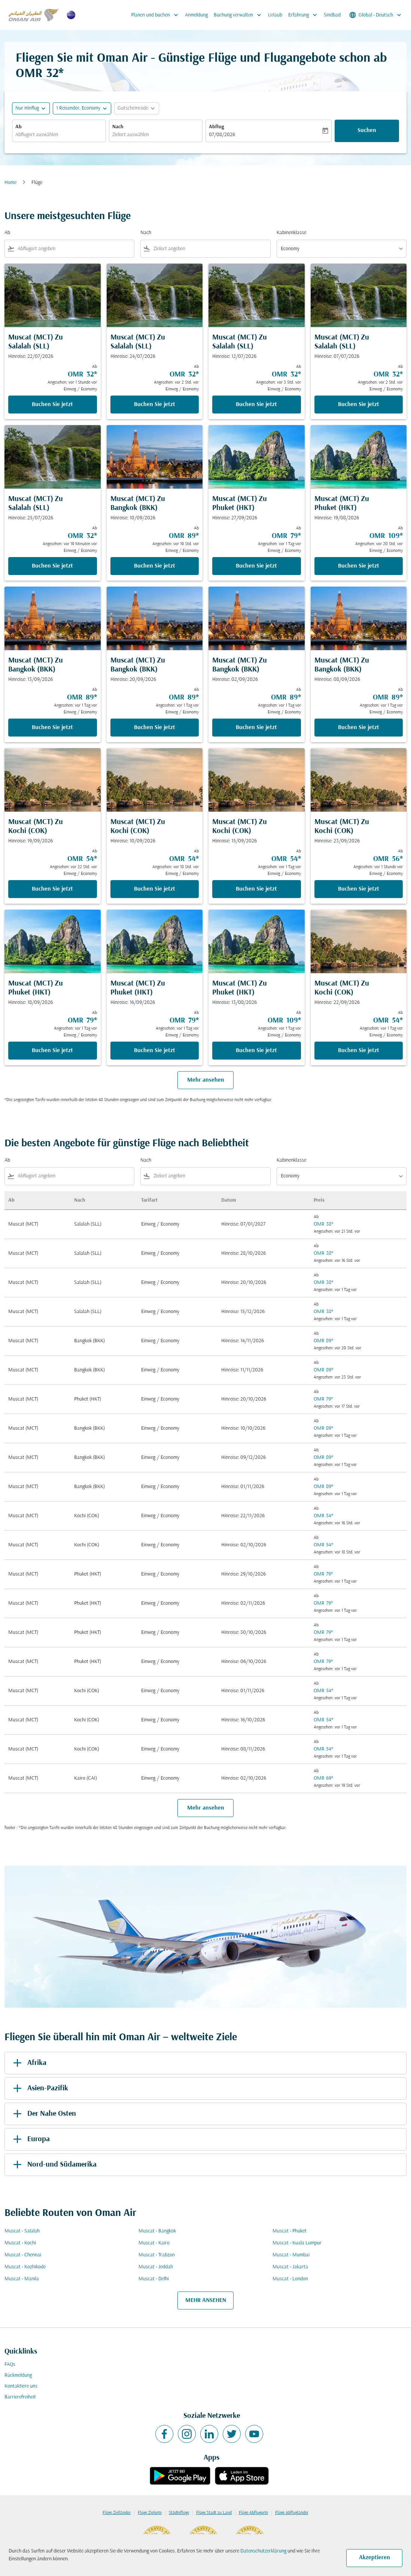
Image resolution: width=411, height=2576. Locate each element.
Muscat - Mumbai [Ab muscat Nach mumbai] (291, 2255)
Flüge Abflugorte (253, 2513)
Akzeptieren (374, 2558)
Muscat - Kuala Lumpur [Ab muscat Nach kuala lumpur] (297, 2243)
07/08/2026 (222, 135)
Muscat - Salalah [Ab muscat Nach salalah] (22, 2231)
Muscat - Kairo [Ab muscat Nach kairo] (154, 2243)
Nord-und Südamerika (53, 2165)
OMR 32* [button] (40, 73)
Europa (30, 2139)
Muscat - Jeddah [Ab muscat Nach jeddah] (155, 2267)
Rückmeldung (18, 2375)
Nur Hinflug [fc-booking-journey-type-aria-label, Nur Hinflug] (27, 108)
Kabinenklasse (291, 233)
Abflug (216, 127)
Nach (118, 127)
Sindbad (332, 15)
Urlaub (275, 15)
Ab (18, 127)
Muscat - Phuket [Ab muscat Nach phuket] (290, 2231)
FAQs (9, 2364)
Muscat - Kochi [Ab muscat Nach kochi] (20, 2243)
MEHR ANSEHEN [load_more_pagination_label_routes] (205, 2300)
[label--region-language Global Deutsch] (376, 14)
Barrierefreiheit (20, 2397)
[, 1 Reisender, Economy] (78, 108)
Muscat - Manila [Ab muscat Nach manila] (21, 2279)
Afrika (28, 2063)
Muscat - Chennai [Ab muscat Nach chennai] (22, 2255)
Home (10, 182)
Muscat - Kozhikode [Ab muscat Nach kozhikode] (25, 2267)
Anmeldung (196, 15)
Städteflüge (179, 2513)
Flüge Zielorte (150, 2513)
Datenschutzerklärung (263, 2551)
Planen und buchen (156, 14)
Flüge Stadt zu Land (214, 2513)
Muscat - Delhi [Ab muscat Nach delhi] (153, 2279)
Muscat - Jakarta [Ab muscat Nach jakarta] (290, 2267)
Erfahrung (304, 14)
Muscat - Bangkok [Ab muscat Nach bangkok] (157, 2231)
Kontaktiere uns (20, 2386)
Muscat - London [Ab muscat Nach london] (290, 2279)
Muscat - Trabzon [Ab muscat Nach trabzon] (156, 2255)
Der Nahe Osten (43, 2114)
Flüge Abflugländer (291, 2513)
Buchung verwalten (239, 14)
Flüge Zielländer (117, 2513)
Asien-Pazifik (39, 2088)
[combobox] (59, 135)
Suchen (366, 130)
